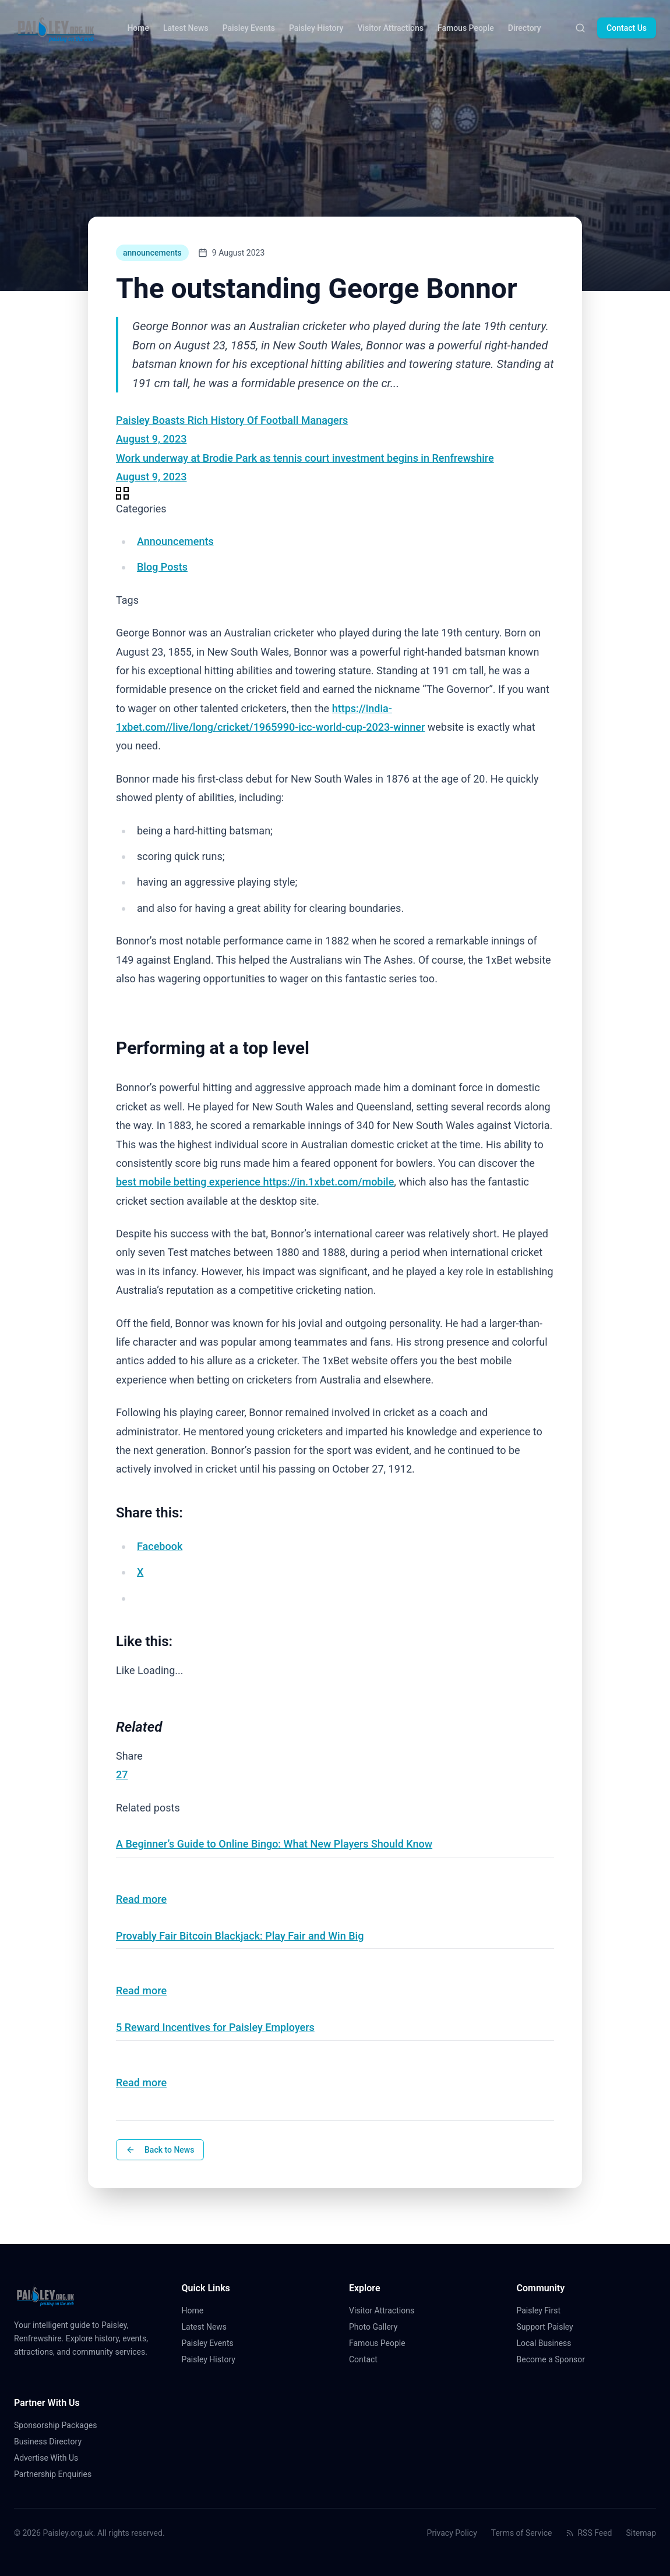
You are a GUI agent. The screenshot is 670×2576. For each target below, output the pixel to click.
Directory (524, 28)
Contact (368, 2359)
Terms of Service (521, 2533)
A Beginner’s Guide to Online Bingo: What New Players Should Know (274, 1844)
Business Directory (48, 2441)
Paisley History (316, 28)
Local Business (549, 2343)
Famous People (466, 28)
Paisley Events (249, 28)
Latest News (186, 28)
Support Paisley (550, 2326)
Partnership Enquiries (57, 2474)
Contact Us (626, 28)
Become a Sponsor (551, 2359)
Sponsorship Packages (55, 2425)
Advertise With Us (46, 2457)
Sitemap (641, 2533)
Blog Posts (162, 567)
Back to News (160, 2149)
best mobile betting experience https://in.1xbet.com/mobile (255, 1182)
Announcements (175, 541)
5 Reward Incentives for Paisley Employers (215, 2027)
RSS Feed (589, 2533)
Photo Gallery (378, 2326)
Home (138, 28)
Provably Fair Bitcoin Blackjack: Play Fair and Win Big (240, 1936)
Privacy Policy (452, 2533)
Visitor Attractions (390, 28)
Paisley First (543, 2310)
